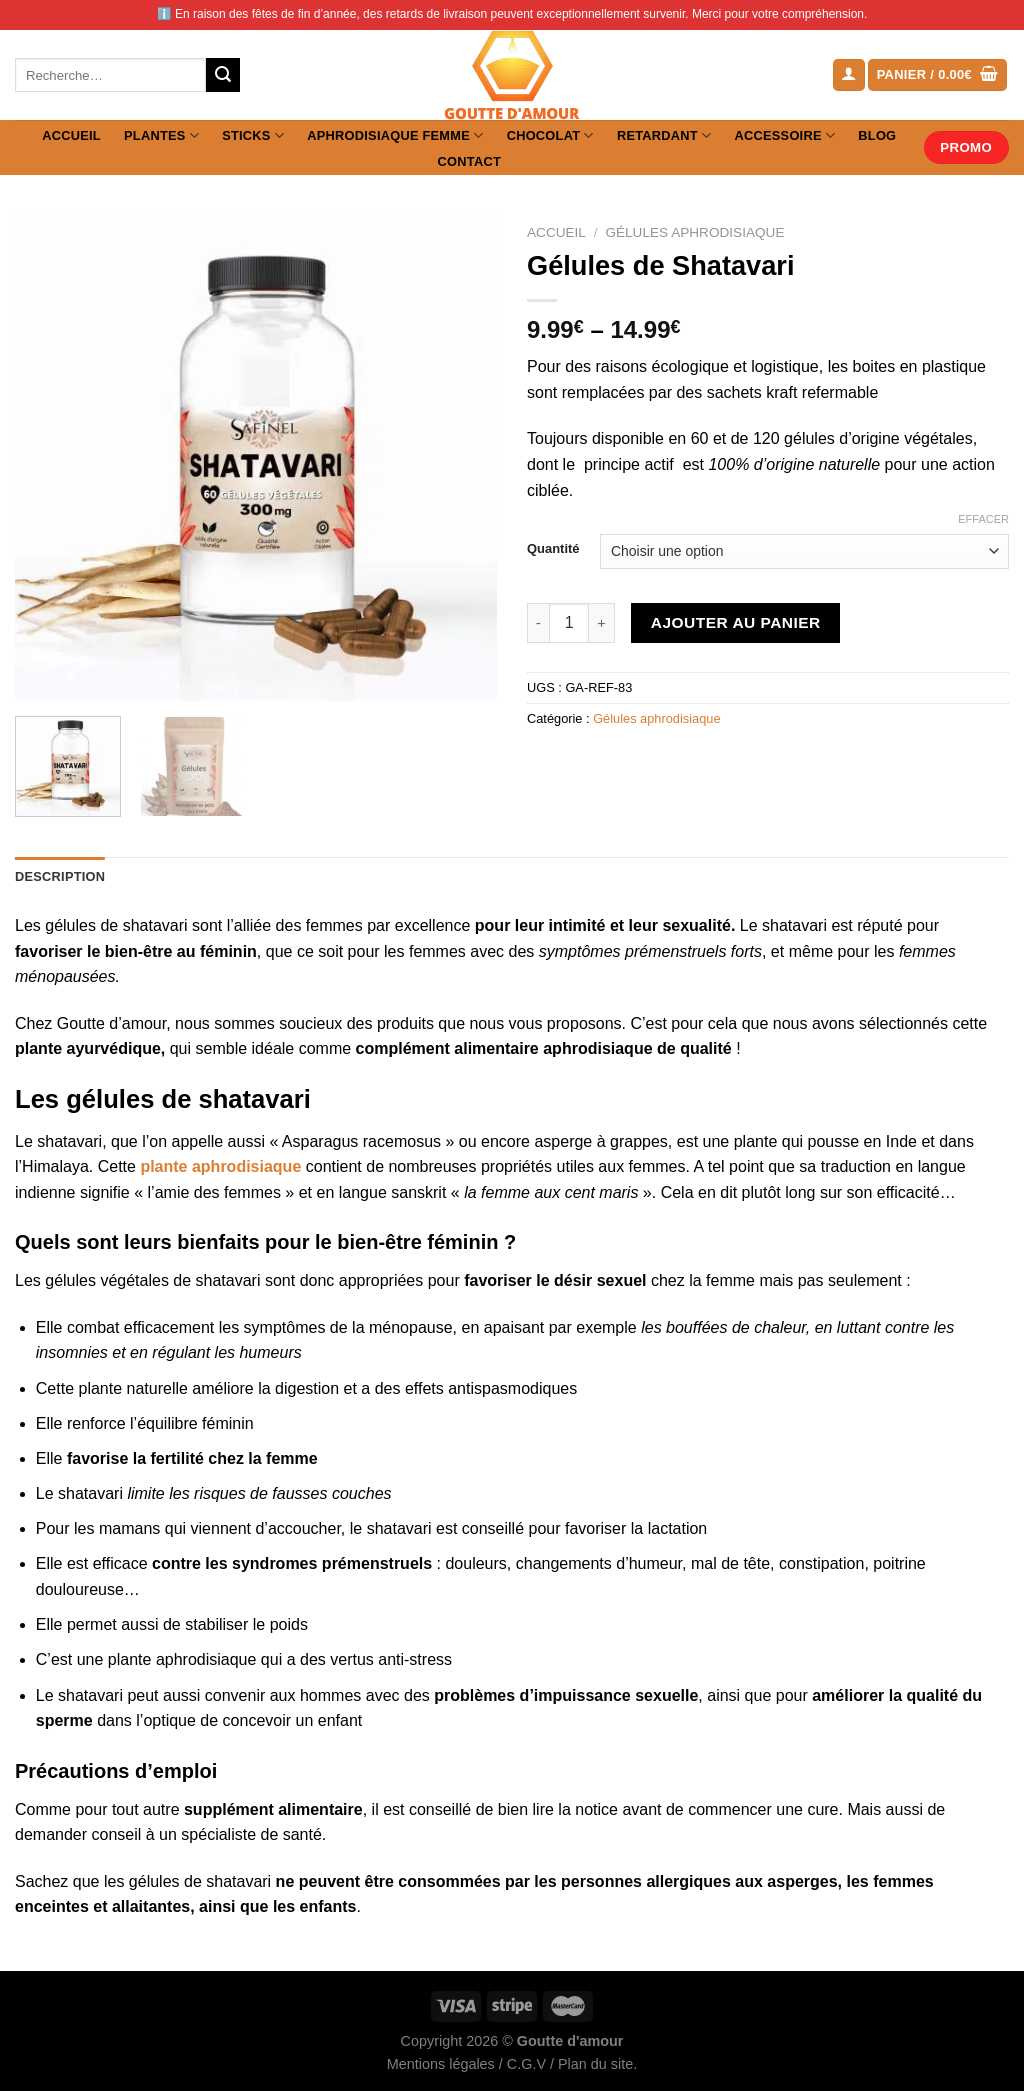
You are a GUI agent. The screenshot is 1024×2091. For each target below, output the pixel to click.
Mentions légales (441, 2064)
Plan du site (595, 2064)
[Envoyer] (223, 75)
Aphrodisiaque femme (395, 135)
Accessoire (785, 135)
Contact (469, 161)
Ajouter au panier (736, 622)
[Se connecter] (849, 75)
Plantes (161, 135)
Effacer (983, 519)
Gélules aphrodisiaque (694, 232)
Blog (877, 135)
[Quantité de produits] (569, 623)
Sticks (253, 135)
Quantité (553, 549)
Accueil (71, 135)
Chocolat (550, 135)
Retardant (664, 135)
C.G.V (526, 2064)
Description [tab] (60, 876)
